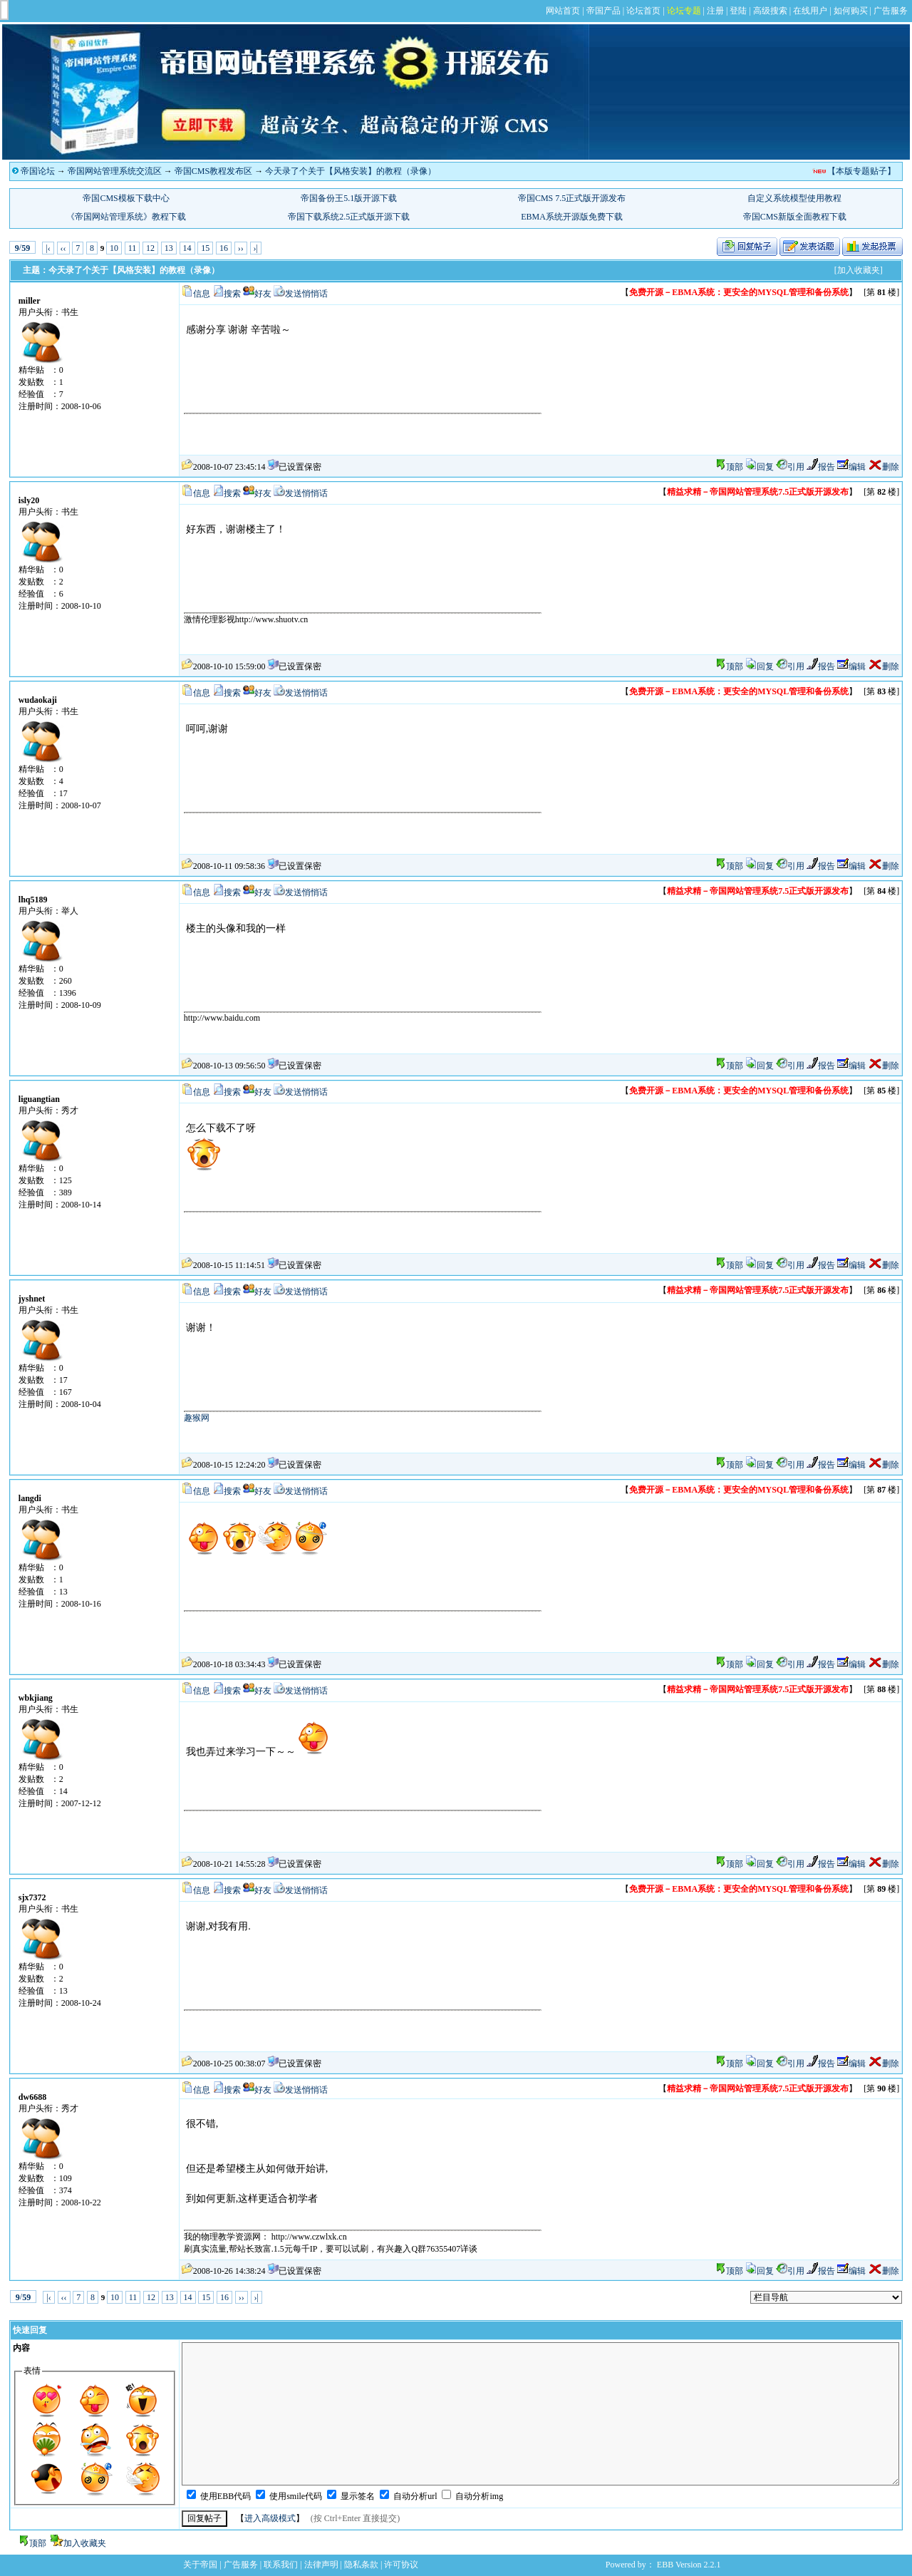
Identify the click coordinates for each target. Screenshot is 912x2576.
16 (223, 248)
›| (256, 248)
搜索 (232, 294)
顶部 (734, 467)
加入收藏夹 (84, 2543)
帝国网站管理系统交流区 (115, 171)
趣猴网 (196, 1418)
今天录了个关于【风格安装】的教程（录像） (350, 171)
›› (241, 248)
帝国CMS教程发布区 (213, 171)
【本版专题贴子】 (861, 171)
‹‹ (63, 248)
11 (132, 248)
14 (187, 248)
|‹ (48, 248)
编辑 (851, 467)
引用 (790, 467)
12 (150, 248)
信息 (201, 294)
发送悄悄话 (306, 294)
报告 (821, 467)
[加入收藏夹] (858, 270)
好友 (262, 294)
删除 (883, 467)
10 (114, 248)
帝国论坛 (38, 171)
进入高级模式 (270, 2518)
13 (169, 248)
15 (205, 248)
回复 (759, 467)
